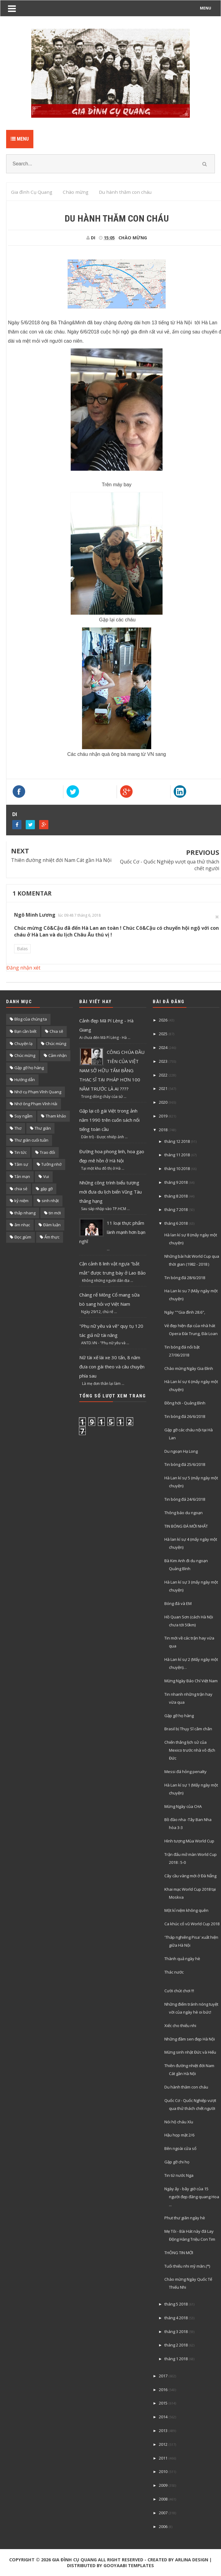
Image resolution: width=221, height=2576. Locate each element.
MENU (205, 8)
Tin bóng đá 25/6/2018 (184, 1464)
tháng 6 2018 (176, 1223)
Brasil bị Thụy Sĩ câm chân (188, 1728)
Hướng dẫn (24, 1079)
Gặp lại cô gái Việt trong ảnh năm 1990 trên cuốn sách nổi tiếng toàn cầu (109, 1120)
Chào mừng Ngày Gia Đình (188, 1368)
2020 (163, 1102)
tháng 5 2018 (176, 2304)
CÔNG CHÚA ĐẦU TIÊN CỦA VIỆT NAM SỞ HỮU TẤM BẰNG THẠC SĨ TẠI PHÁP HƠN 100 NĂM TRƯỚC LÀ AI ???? (111, 1070)
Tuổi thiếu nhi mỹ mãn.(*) (187, 2266)
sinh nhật (50, 1200)
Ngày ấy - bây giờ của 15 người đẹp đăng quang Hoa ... (191, 2196)
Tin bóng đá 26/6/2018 (184, 1416)
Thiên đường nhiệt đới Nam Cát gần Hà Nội (61, 860)
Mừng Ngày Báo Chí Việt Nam (191, 1681)
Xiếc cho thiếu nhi (180, 2025)
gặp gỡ (46, 1188)
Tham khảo (56, 1116)
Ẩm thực (51, 1237)
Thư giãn (43, 1128)
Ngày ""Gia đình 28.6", (184, 1312)
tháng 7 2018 (176, 1209)
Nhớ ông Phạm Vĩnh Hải (35, 1103)
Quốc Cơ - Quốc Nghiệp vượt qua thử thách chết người (169, 865)
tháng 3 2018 (176, 2331)
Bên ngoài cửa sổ (180, 2148)
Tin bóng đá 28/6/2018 (184, 1277)
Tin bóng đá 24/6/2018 (184, 1499)
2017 (163, 2376)
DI (14, 814)
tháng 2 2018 (176, 2345)
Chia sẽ (56, 1031)
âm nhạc (22, 1224)
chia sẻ (20, 1188)
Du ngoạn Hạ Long (181, 1451)
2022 (163, 1075)
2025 (163, 1033)
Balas (22, 948)
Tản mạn (22, 1176)
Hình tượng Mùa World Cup (189, 1841)
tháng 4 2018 (176, 2317)
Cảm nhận (57, 1055)
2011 (163, 2458)
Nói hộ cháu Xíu (178, 2122)
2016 (163, 2389)
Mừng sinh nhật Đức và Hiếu (190, 2052)
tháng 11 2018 (177, 1154)
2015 (163, 2403)
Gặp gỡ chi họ (176, 2162)
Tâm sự (21, 1164)
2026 (163, 1020)
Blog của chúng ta (30, 1019)
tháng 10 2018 (177, 1168)
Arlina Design (191, 2560)
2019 (163, 1116)
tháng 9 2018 (176, 1182)
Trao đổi (47, 1152)
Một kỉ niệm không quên (186, 1910)
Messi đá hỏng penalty (185, 1771)
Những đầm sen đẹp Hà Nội (189, 2039)
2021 (163, 1088)
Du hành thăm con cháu (186, 2087)
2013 (163, 2430)
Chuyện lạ (23, 1043)
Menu (20, 139)
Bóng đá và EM (178, 1603)
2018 (163, 1129)
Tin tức (20, 1152)
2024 (163, 1047)
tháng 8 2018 (176, 1196)
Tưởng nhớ (51, 1164)
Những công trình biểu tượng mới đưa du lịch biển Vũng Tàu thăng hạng (110, 1191)
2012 (163, 2444)
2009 (163, 2485)
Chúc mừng (24, 1055)
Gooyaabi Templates (128, 2565)
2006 (163, 2526)
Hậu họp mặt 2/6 (179, 2135)
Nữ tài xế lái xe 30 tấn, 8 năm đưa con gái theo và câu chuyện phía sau (111, 1366)
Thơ (17, 1128)
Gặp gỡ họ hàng (29, 1067)
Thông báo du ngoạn (183, 1512)
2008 (163, 2499)
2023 (163, 1061)
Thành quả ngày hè (182, 1958)
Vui (46, 1176)
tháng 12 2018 (177, 1141)
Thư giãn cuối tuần (31, 1140)
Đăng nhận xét (23, 967)
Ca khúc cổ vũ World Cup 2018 (191, 1923)
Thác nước (174, 1972)
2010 (163, 2471)
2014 (163, 2417)
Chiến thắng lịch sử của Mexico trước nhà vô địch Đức (189, 1750)
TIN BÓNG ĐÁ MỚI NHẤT (186, 1526)
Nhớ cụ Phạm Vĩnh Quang (37, 1092)
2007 (163, 2512)
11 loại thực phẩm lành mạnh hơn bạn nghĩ (112, 1232)
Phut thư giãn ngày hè (184, 2218)
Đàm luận (52, 1224)
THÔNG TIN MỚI (178, 2252)
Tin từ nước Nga (178, 2175)
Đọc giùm (22, 1237)
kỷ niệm (21, 1200)
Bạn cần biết (25, 1031)
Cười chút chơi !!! (179, 1990)
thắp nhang (25, 1213)
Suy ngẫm (23, 1116)
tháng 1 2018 (176, 2358)
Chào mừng (132, 238)
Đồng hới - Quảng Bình (184, 1403)
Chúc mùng (56, 1043)
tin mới (55, 1213)
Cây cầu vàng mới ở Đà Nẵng (190, 1876)
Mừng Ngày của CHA (183, 1806)
